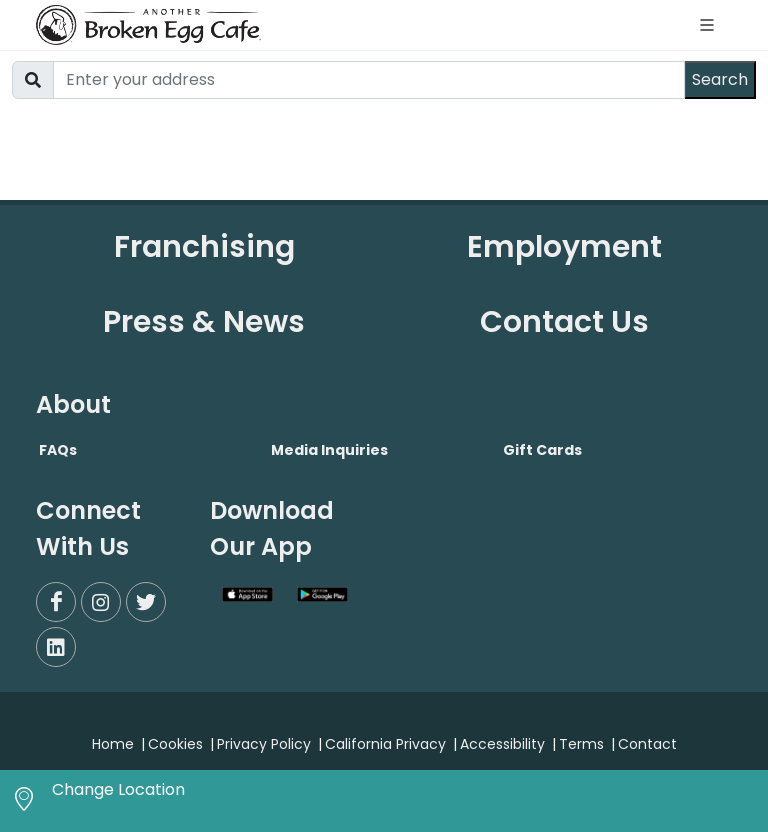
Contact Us (564, 322)
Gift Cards (542, 450)
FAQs (58, 450)
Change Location (118, 789)
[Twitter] (146, 602)
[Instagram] (101, 602)
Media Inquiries (329, 450)
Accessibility (502, 744)
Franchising (204, 247)
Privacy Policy (264, 744)
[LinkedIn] (56, 647)
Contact (647, 744)
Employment (564, 247)
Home (113, 744)
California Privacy (385, 744)
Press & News (204, 322)
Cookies (175, 744)
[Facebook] (56, 602)
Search (720, 79)
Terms (581, 744)
